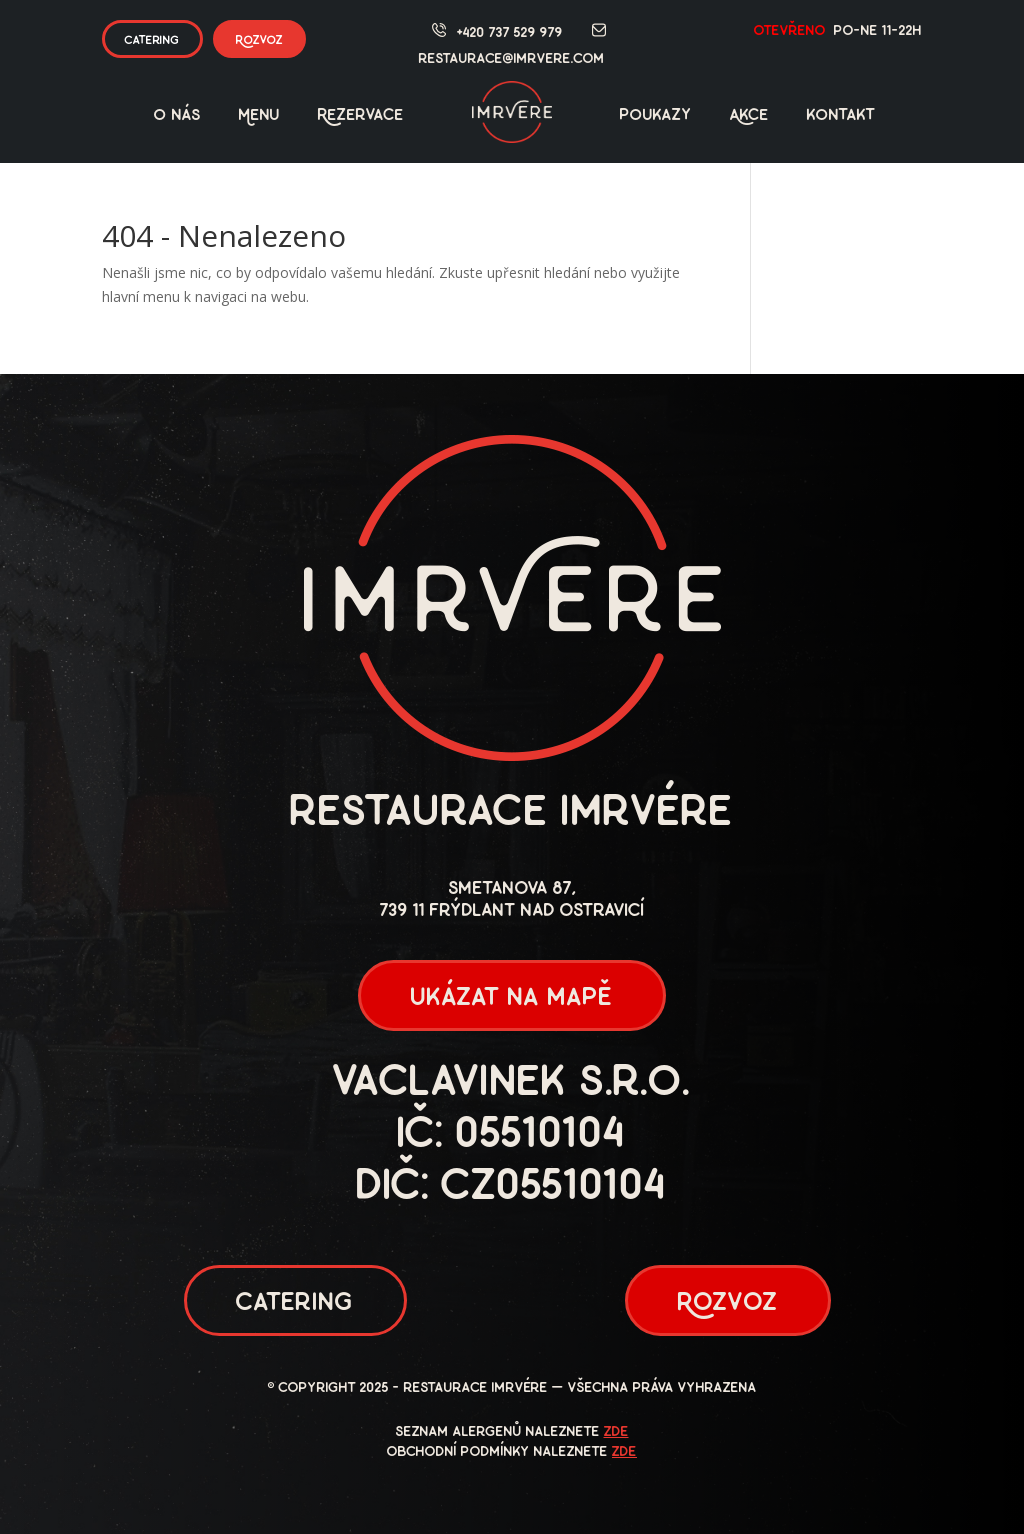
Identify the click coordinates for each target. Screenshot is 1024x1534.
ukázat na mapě (512, 998)
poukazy (656, 116)
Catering (295, 1303)
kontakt (841, 116)
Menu (259, 116)
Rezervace (361, 116)
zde (616, 1432)
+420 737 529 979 (510, 33)
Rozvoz (259, 40)
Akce (749, 116)
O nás (177, 116)
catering (152, 40)
